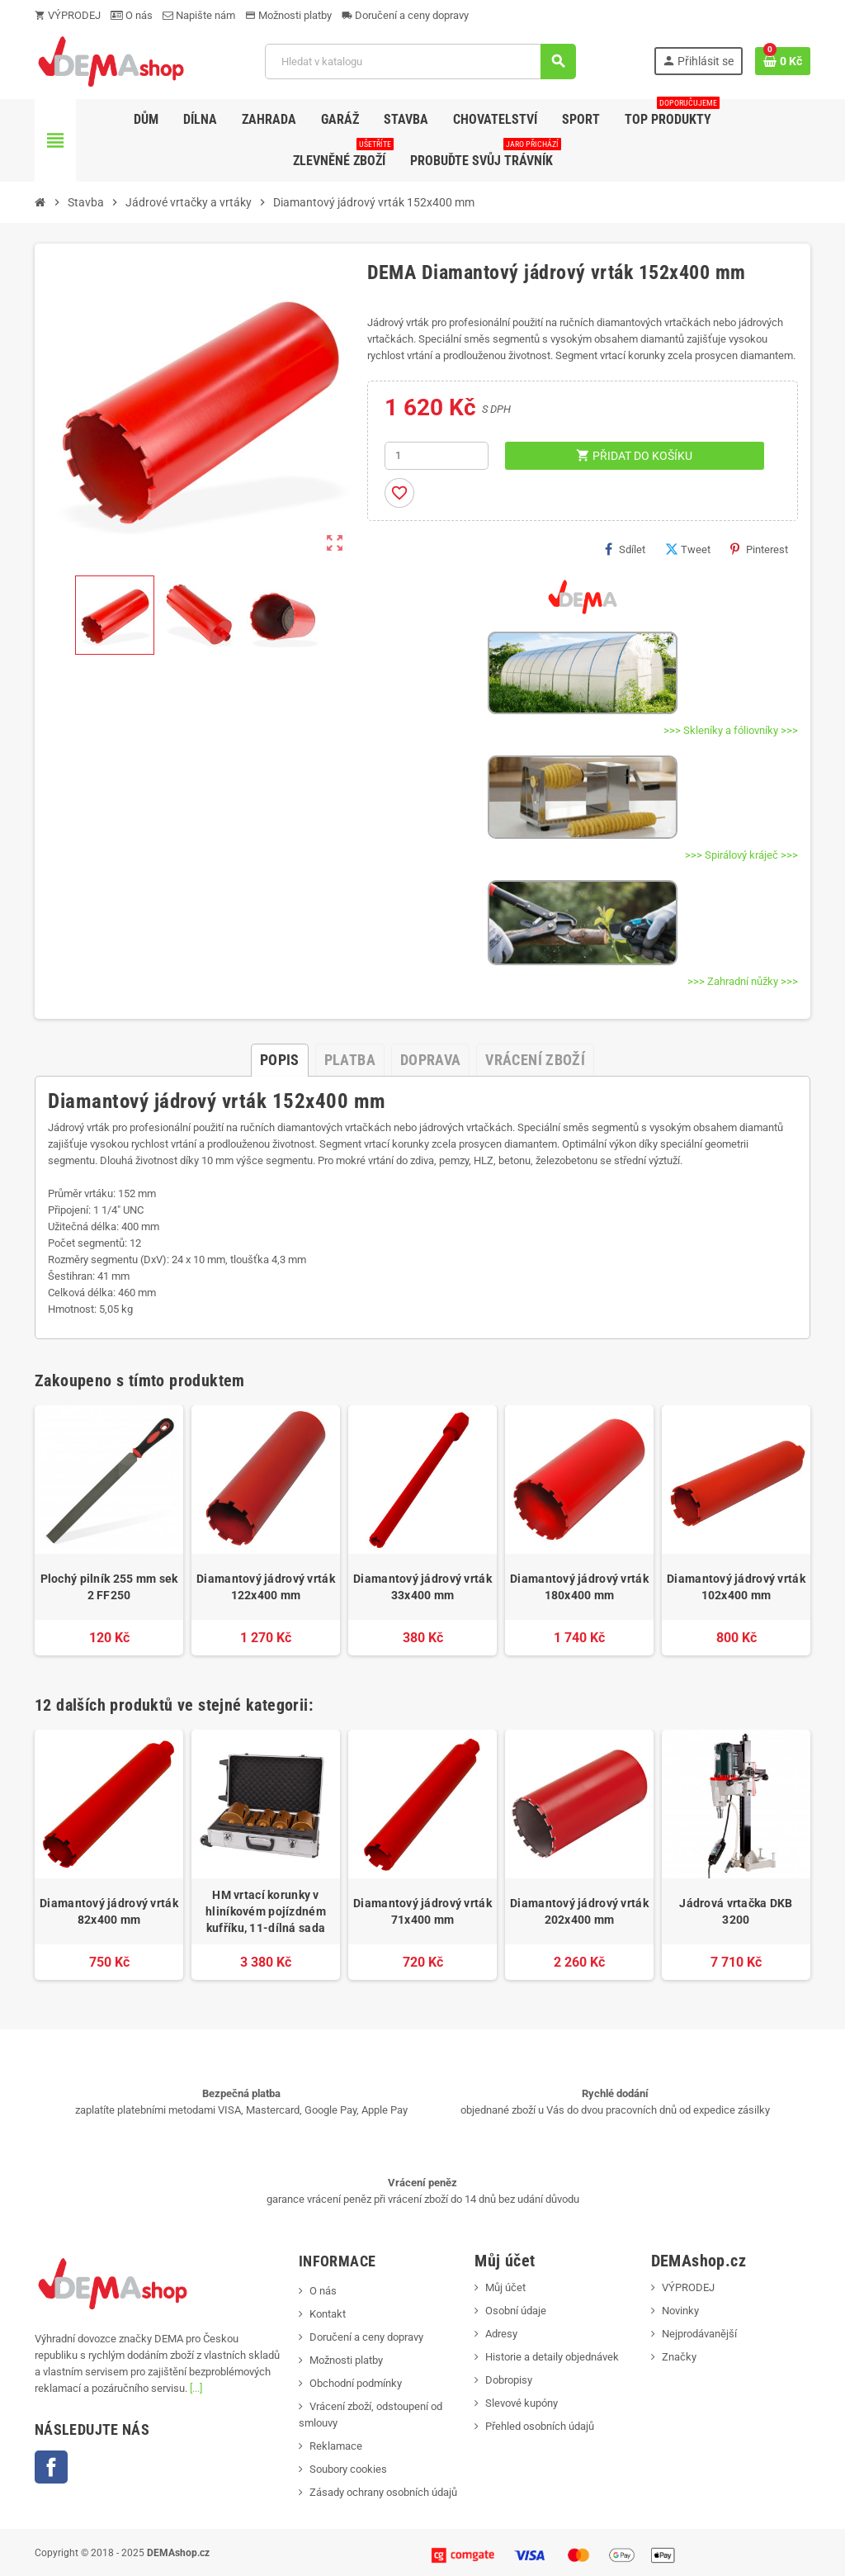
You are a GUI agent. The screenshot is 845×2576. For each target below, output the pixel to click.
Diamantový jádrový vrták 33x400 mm (422, 1587)
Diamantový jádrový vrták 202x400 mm (579, 1911)
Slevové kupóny (521, 2403)
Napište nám (199, 15)
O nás (132, 15)
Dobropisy (508, 2380)
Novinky (680, 2310)
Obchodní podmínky (355, 2383)
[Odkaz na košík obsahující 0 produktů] (782, 61)
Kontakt (327, 2314)
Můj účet (505, 2287)
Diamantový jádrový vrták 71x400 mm (422, 1911)
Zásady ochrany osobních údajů (383, 2492)
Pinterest (759, 549)
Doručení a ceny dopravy (405, 15)
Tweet (687, 549)
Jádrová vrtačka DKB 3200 (735, 1911)
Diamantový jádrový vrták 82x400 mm (109, 1911)
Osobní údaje (515, 2310)
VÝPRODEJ (68, 15)
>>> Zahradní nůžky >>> (742, 981)
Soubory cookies (348, 2469)
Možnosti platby (288, 15)
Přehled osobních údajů (539, 2426)
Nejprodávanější (699, 2333)
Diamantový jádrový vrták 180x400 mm (579, 1587)
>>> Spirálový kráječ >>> (741, 855)
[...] (196, 2388)
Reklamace (335, 2446)
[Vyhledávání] (420, 61)
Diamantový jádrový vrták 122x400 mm (265, 1587)
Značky (679, 2357)
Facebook (51, 2467)
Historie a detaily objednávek (552, 2357)
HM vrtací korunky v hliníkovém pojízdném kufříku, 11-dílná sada (265, 1911)
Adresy (501, 2333)
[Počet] (437, 456)
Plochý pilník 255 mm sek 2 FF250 (109, 1587)
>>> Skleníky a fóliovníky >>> (730, 730)
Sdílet (625, 549)
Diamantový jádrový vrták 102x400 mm (736, 1587)
